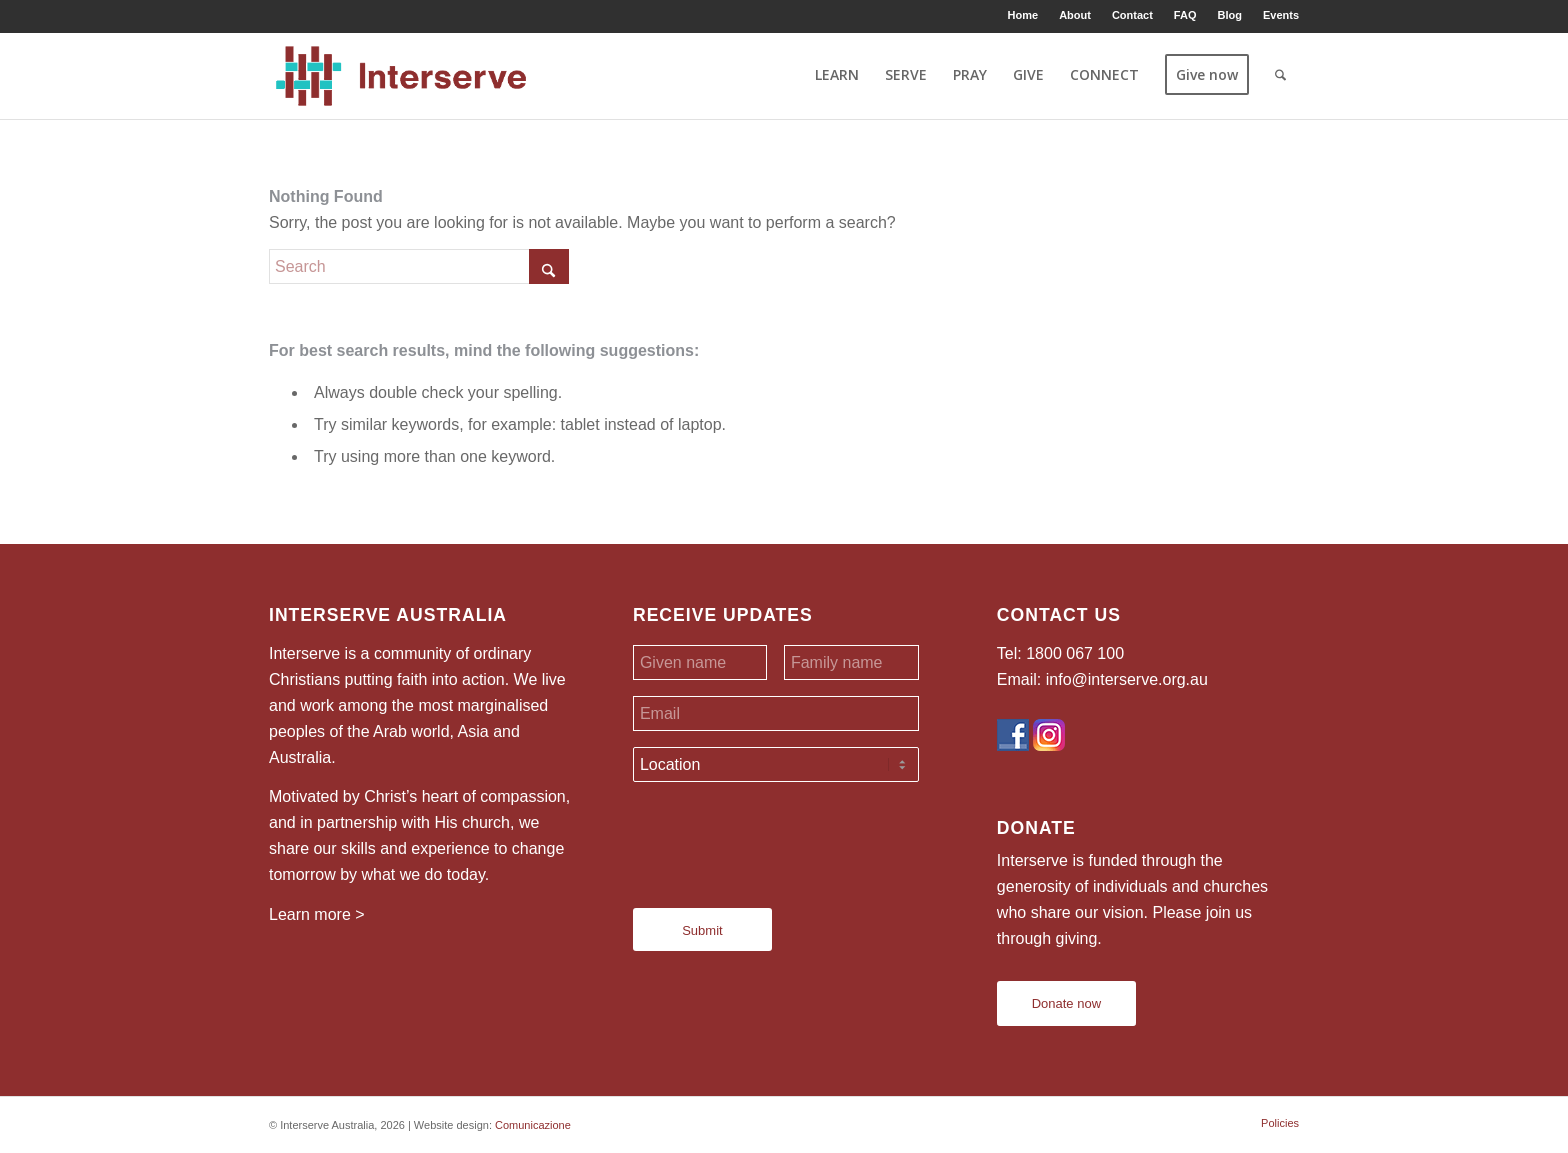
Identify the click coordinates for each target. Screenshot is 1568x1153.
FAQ (1185, 15)
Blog (1229, 15)
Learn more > (317, 914)
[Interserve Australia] (401, 75)
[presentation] (785, 837)
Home (1023, 15)
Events (1281, 15)
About (1075, 15)
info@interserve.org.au (1127, 679)
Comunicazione (533, 1125)
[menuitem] (1024, 15)
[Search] (1280, 75)
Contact (1132, 15)
